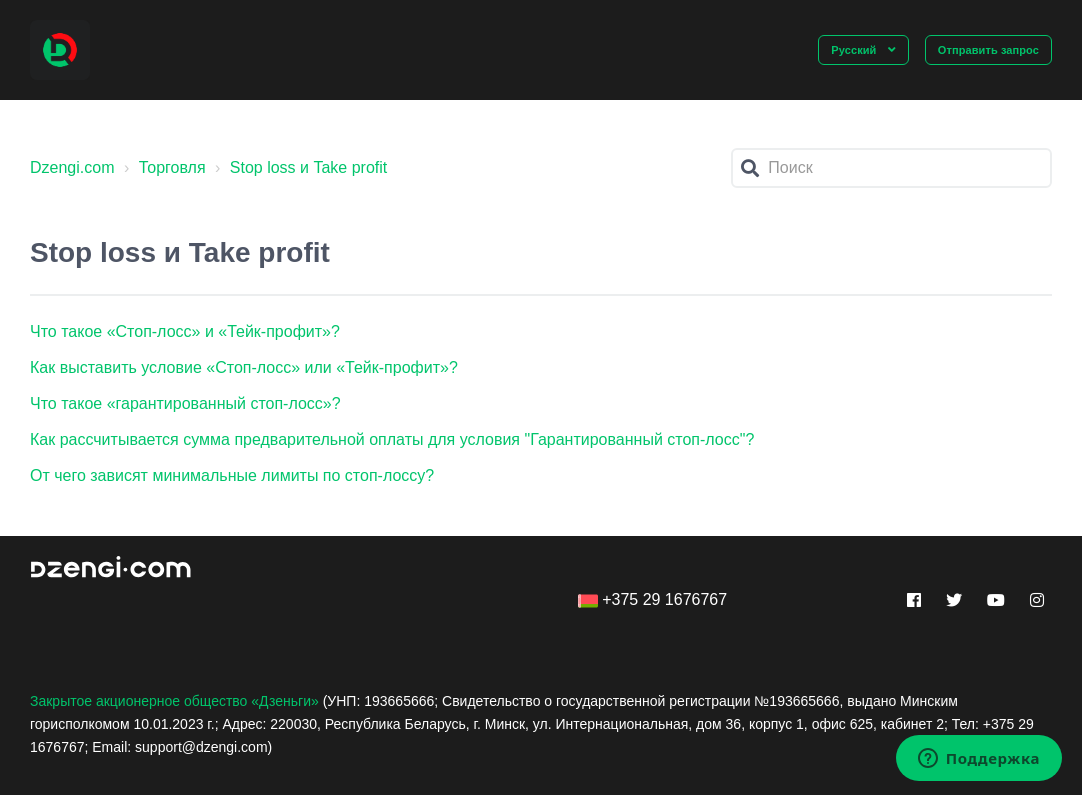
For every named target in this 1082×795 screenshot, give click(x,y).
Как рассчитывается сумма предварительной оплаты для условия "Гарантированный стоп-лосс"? (392, 439)
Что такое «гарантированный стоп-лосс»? (185, 403)
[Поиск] (891, 168)
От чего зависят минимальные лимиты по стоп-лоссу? (232, 475)
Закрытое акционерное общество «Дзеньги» (174, 701)
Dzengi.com (72, 167)
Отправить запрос (988, 50)
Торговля (172, 167)
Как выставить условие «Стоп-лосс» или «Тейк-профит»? (244, 367)
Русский (855, 50)
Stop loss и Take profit (308, 167)
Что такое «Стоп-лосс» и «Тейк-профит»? (185, 331)
